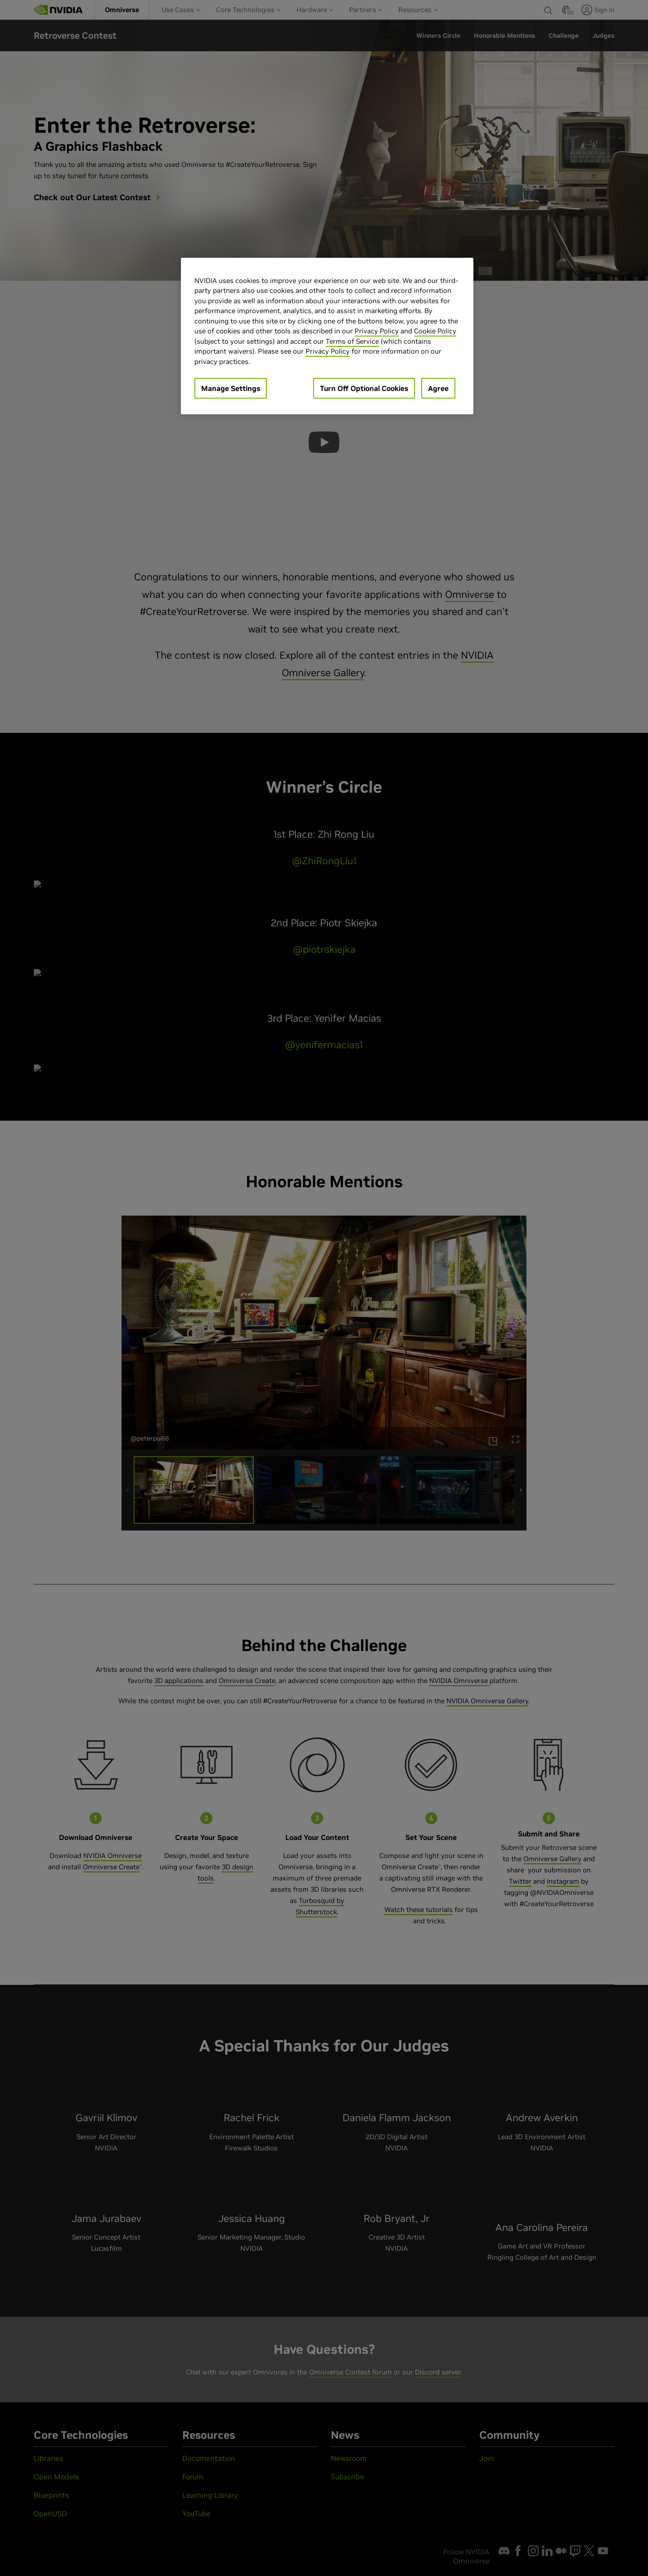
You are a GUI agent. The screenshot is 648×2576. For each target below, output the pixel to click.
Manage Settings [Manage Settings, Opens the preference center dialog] (230, 388)
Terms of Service (352, 341)
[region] (327, 336)
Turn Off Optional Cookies (364, 388)
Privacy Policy (377, 331)
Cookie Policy (435, 331)
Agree (438, 388)
